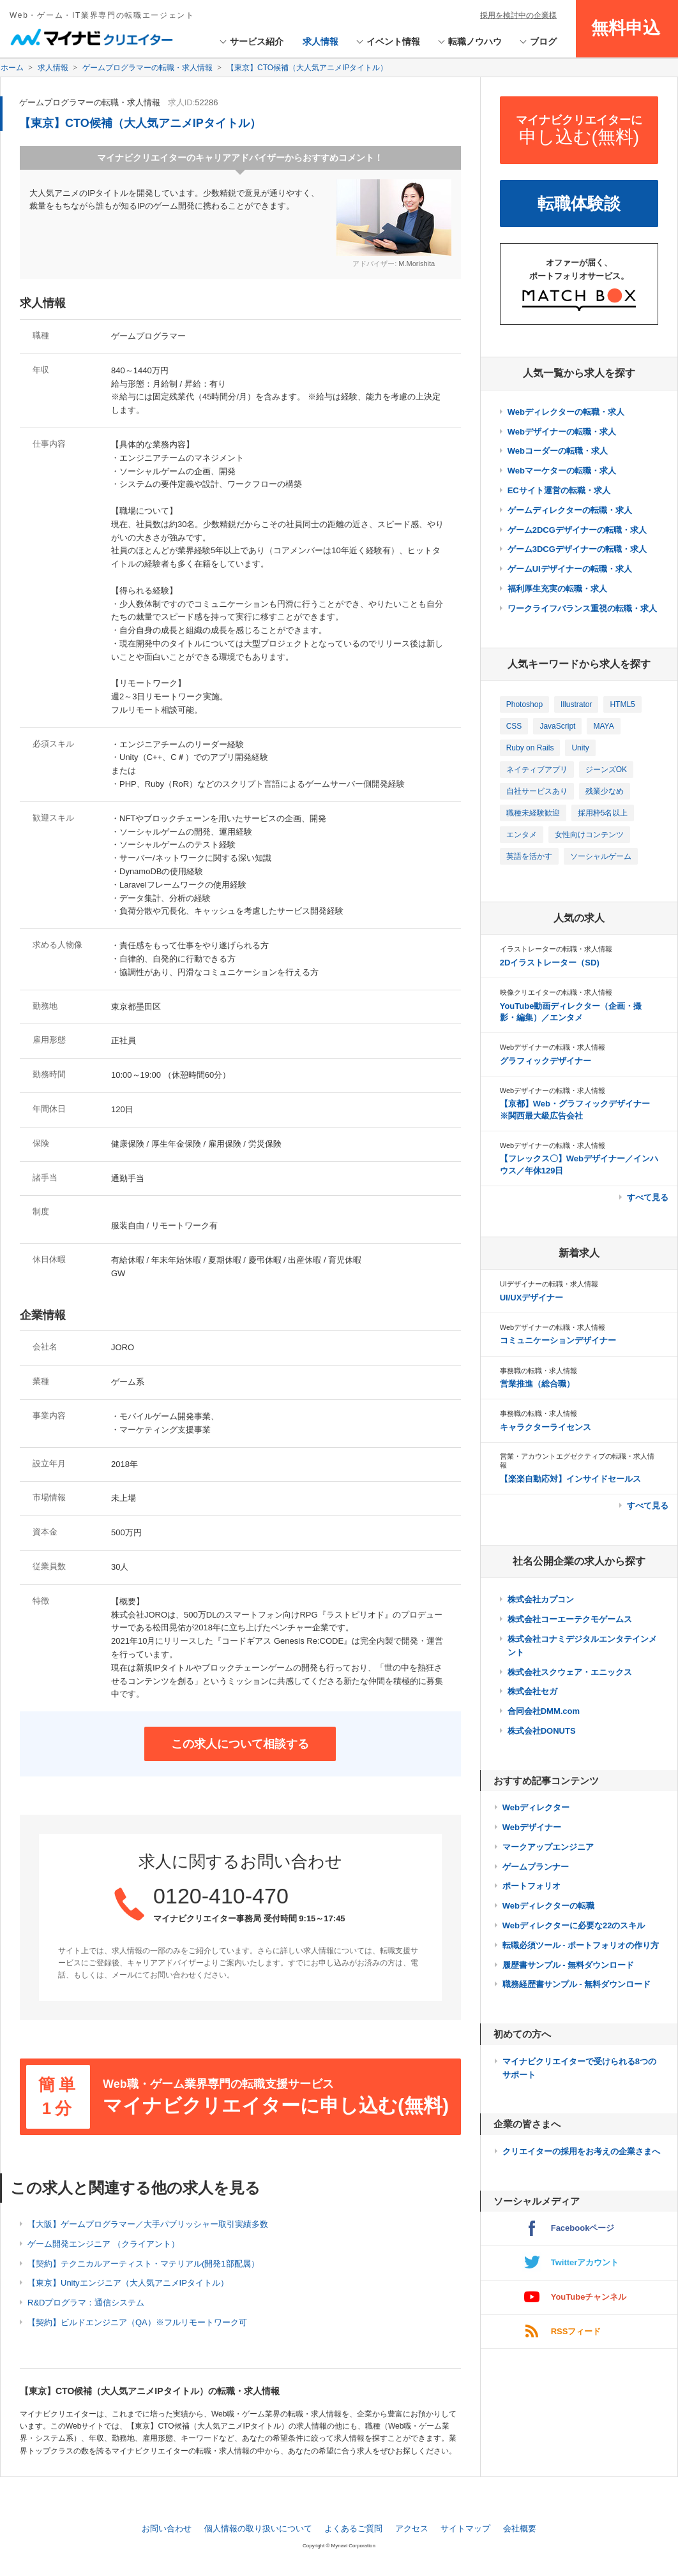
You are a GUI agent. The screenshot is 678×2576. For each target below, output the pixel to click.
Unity (580, 747)
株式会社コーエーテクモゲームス (570, 1619)
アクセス (411, 2528)
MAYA (603, 726)
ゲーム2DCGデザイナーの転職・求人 (577, 530)
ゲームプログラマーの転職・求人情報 (89, 102)
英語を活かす (529, 856)
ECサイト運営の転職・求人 (559, 490)
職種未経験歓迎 (533, 812)
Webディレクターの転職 (548, 1905)
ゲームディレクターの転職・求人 (570, 510)
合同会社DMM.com (544, 1711)
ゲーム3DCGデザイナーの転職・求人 (577, 549)
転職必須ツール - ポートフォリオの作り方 (580, 1945)
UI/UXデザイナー (532, 1297)
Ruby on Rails (530, 747)
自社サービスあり (537, 791)
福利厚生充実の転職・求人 (557, 588)
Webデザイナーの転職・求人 (562, 431)
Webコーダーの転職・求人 (558, 451)
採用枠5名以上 (603, 812)
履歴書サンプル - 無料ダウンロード (568, 1965)
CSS (514, 726)
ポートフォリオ (531, 1886)
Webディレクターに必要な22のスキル (573, 1925)
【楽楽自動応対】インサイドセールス (570, 1479)
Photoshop (524, 704)
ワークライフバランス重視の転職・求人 (582, 608)
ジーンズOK (606, 769)
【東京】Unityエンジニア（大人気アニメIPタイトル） (128, 2283)
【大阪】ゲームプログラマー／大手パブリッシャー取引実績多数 (147, 2224)
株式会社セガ (532, 1691)
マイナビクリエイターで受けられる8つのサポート (579, 2068)
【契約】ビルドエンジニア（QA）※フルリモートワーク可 (137, 2322)
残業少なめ (604, 791)
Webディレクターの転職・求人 (566, 412)
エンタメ (521, 834)
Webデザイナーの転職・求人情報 (552, 1047)
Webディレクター (535, 1807)
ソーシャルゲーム (600, 856)
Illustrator (576, 704)
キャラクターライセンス (545, 1427)
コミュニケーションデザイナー (558, 1340)
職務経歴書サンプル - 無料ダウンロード (576, 1984)
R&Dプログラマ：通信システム (85, 2302)
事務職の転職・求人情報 (538, 1370)
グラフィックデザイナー (545, 1061)
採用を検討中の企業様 (518, 15)
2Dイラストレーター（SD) (549, 962)
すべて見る (647, 1197)
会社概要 (519, 2528)
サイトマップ (465, 2528)
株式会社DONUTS (542, 1731)
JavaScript (557, 726)
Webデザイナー (531, 1827)
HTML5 (622, 704)
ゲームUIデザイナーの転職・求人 (570, 569)
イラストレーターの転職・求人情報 (556, 949)
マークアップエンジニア (548, 1847)
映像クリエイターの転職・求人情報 (556, 992)
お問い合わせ (167, 2528)
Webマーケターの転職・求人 (562, 470)
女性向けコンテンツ (589, 834)
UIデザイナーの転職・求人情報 (549, 1284)
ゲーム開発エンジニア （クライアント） (103, 2244)
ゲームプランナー (535, 1867)
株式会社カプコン (541, 1599)
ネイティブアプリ (537, 769)
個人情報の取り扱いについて (258, 2528)
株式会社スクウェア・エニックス (570, 1672)
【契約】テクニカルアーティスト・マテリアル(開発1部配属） (143, 2263)
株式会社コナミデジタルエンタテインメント (582, 1645)
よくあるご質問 (353, 2528)
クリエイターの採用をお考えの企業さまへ (581, 2151)
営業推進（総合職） (537, 1384)
